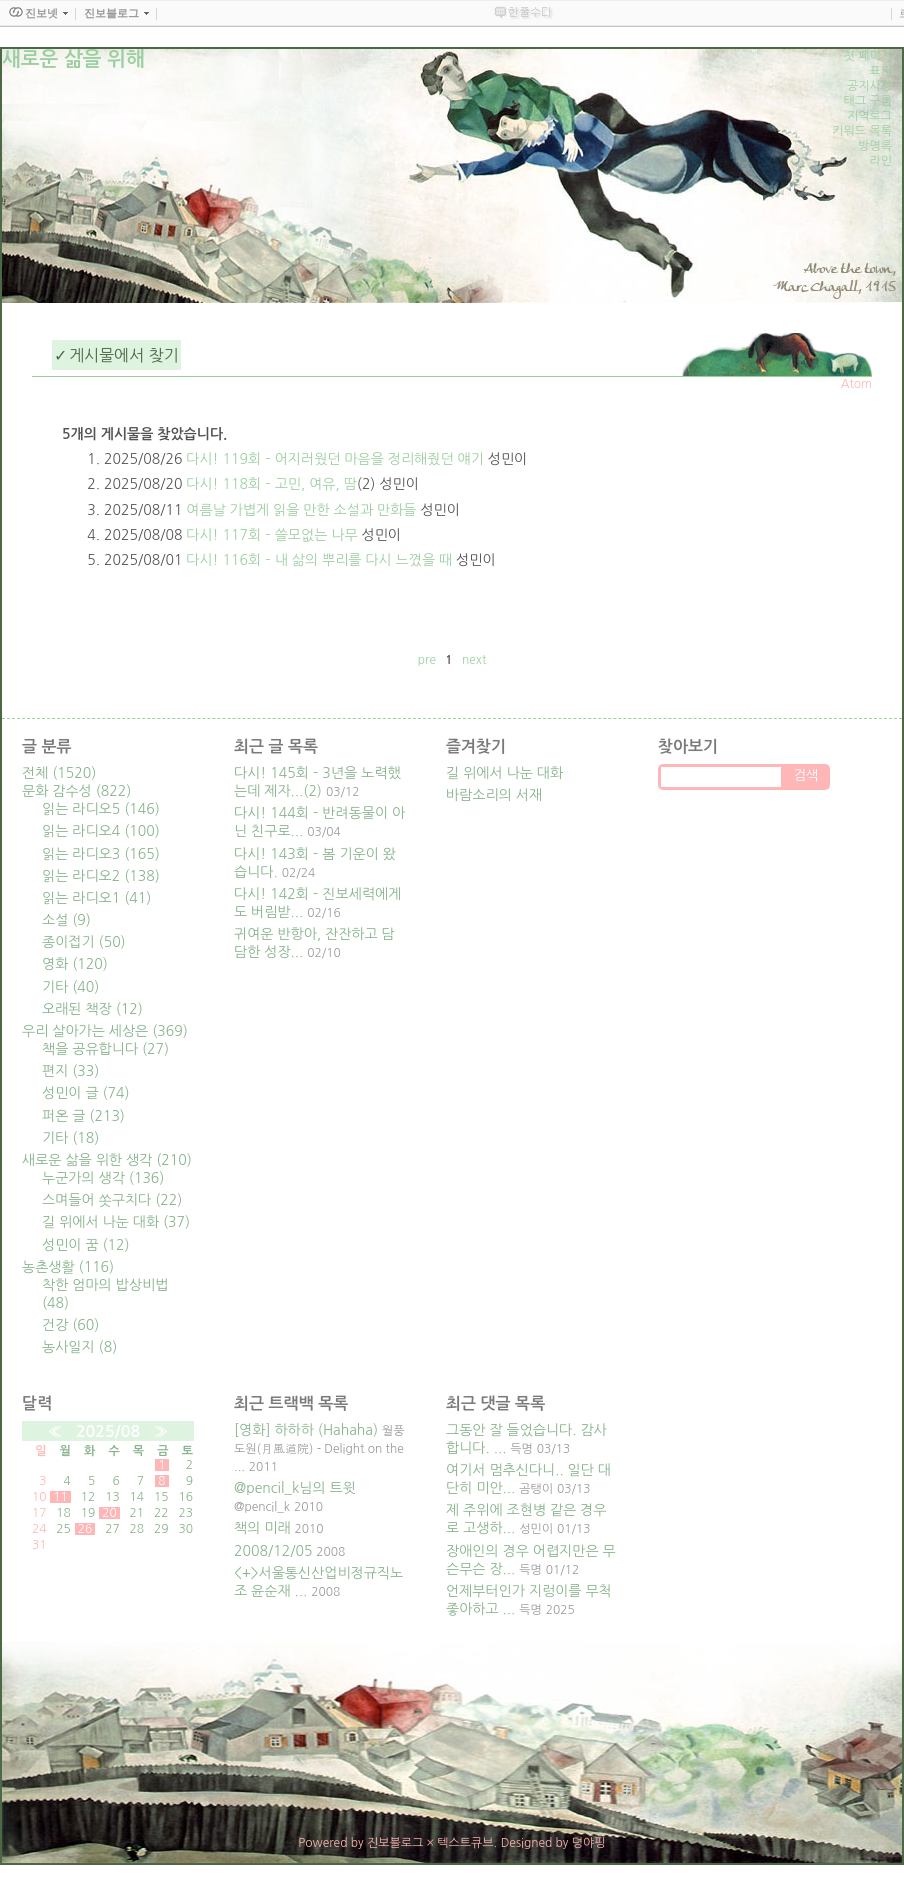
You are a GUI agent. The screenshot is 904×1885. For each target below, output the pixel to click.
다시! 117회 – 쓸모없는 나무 (271, 535)
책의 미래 (262, 1528)
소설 (66, 920)
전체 (59, 773)
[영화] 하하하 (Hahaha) (306, 1430)
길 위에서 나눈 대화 (116, 1222)
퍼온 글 (83, 1116)
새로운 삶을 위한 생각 (107, 1160)
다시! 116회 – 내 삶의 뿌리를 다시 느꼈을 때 (319, 560)
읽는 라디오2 (101, 876)
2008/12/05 (273, 1551)
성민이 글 (86, 1093)
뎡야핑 (589, 1843)
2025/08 (108, 1431)
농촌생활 (68, 1267)
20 (109, 1513)
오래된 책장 (92, 1009)
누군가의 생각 (103, 1178)
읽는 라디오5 (101, 809)
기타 (70, 987)
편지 (70, 1071)
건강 (70, 1325)
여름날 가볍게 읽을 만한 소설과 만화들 (301, 510)
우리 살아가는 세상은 (105, 1031)
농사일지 (79, 1347)
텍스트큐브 (465, 1843)
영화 (75, 964)
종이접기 (84, 942)
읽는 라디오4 (101, 831)
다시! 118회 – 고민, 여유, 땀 (271, 484)
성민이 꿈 (86, 1245)
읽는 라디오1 (96, 898)
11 (60, 1497)
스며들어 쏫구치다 (112, 1200)
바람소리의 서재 (494, 795)
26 (85, 1529)
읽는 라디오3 (101, 854)
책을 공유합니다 (105, 1049)
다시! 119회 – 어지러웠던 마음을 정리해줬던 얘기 (335, 459)
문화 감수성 (76, 791)
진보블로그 (395, 1843)
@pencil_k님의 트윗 (295, 1488)
